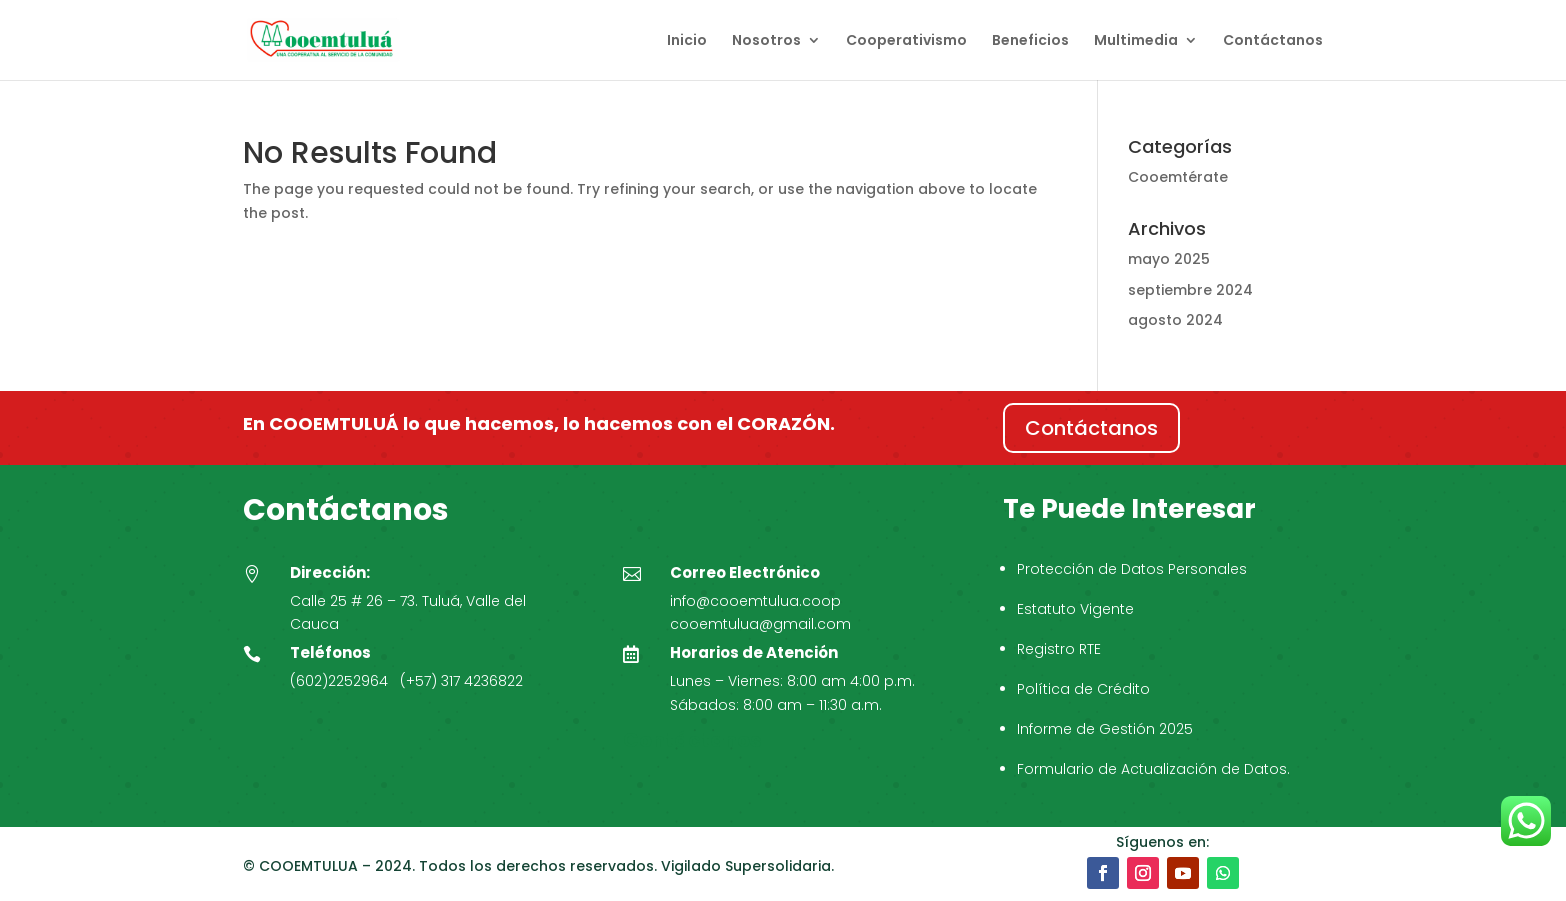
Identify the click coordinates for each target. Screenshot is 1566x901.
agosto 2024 (1175, 320)
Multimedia (1136, 41)
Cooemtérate (1178, 177)
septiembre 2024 (1190, 290)
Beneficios (1030, 41)
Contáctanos (1273, 41)
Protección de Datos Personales (1132, 569)
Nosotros (766, 41)
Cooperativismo (906, 41)
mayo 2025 (1169, 259)
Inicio (687, 41)
